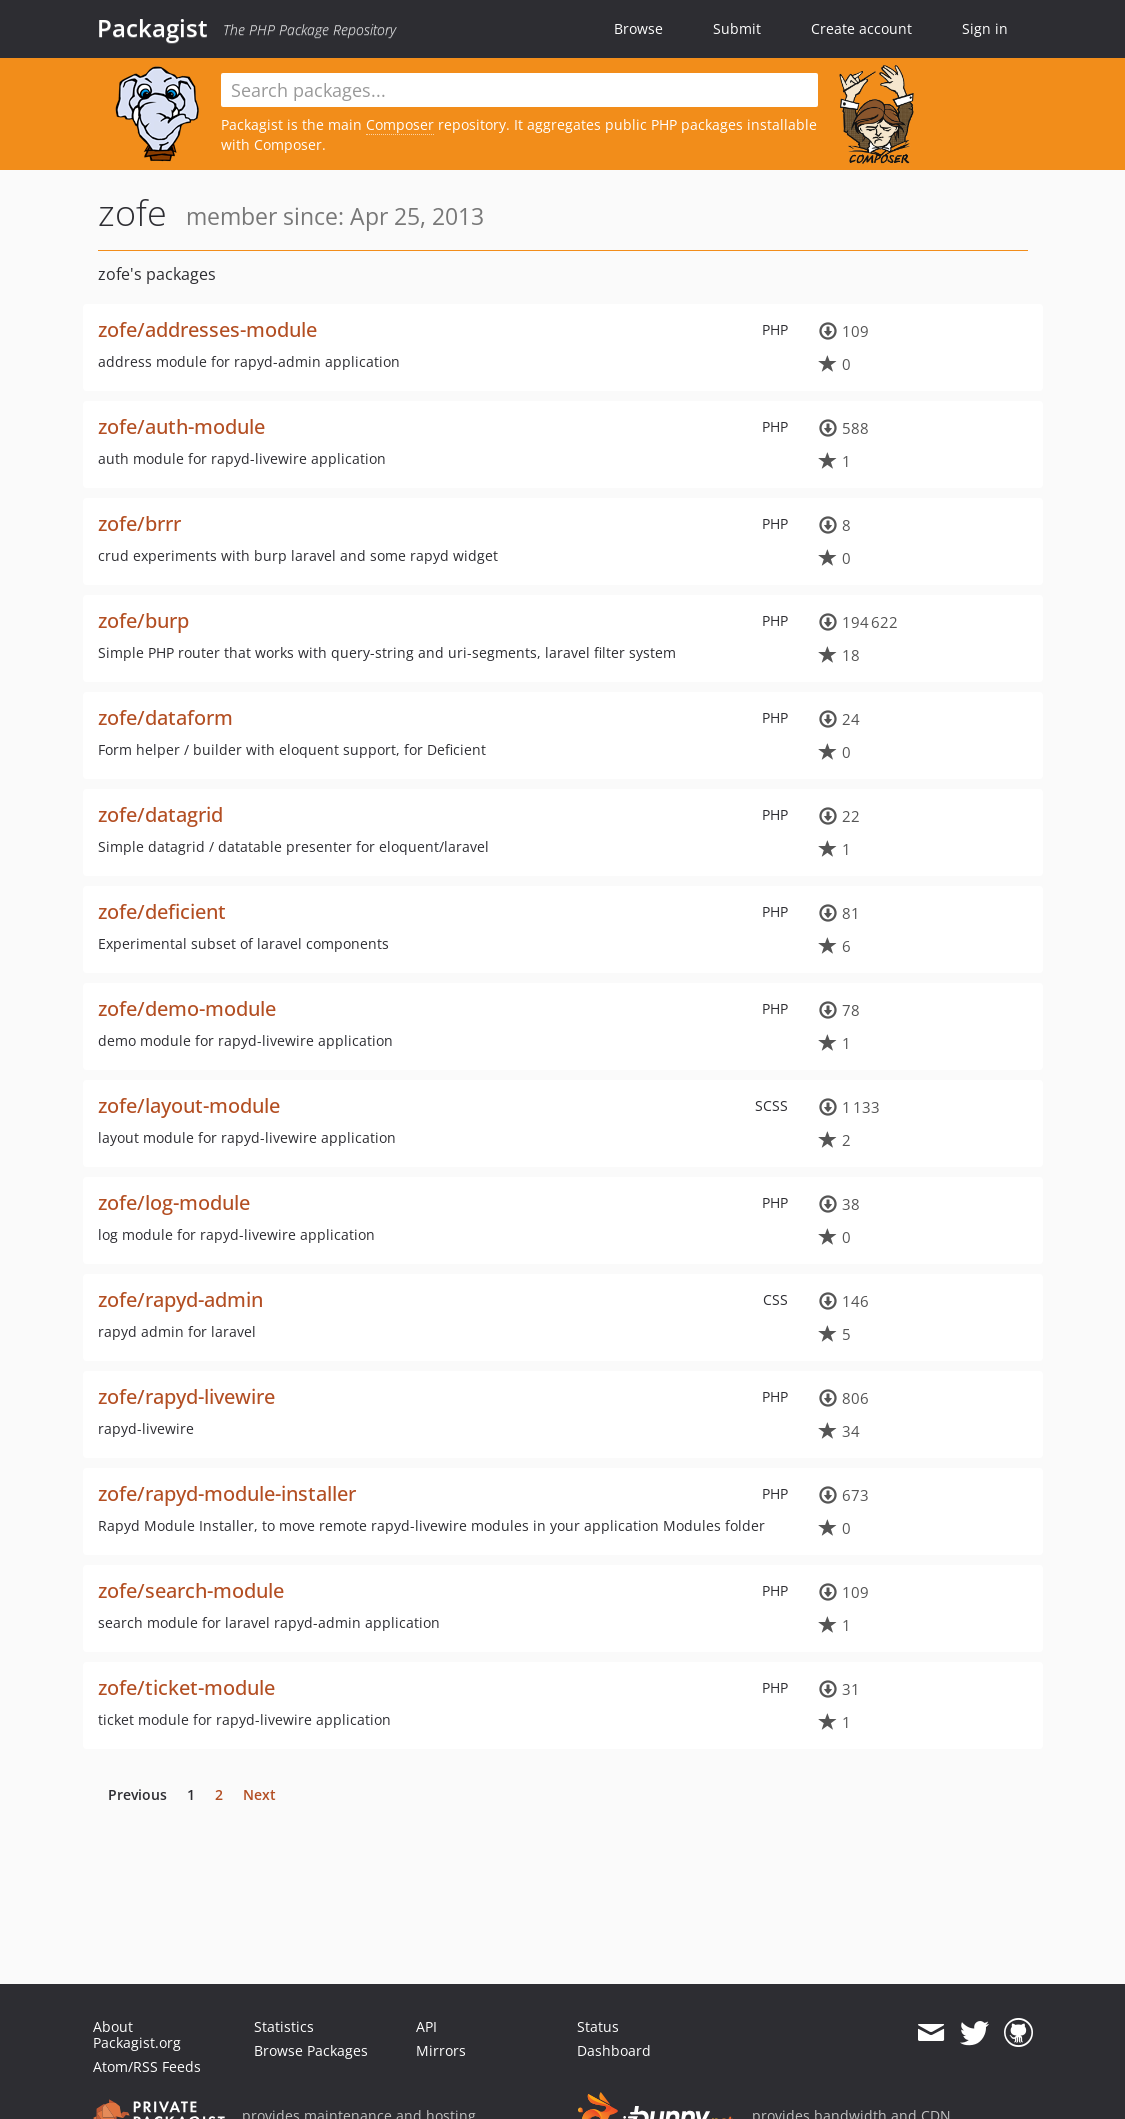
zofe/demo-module (187, 1008)
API (426, 2026)
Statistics (284, 2026)
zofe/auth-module (181, 426)
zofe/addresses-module (207, 329)
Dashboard (614, 2050)
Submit (737, 28)
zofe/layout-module (189, 1105)
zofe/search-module (191, 1590)
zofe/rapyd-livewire (186, 1396)
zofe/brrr (139, 523)
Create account (861, 28)
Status (598, 2026)
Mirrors (441, 2050)
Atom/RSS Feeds (147, 2066)
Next (259, 1794)
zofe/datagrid (160, 814)
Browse (638, 28)
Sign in (985, 28)
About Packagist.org (137, 2034)
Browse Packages (311, 2050)
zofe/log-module (174, 1202)
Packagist (152, 28)
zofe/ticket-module (186, 1687)
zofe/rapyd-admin (180, 1299)
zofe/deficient (162, 911)
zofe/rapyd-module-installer (227, 1493)
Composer (400, 124)
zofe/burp (143, 620)
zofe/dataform (165, 717)
